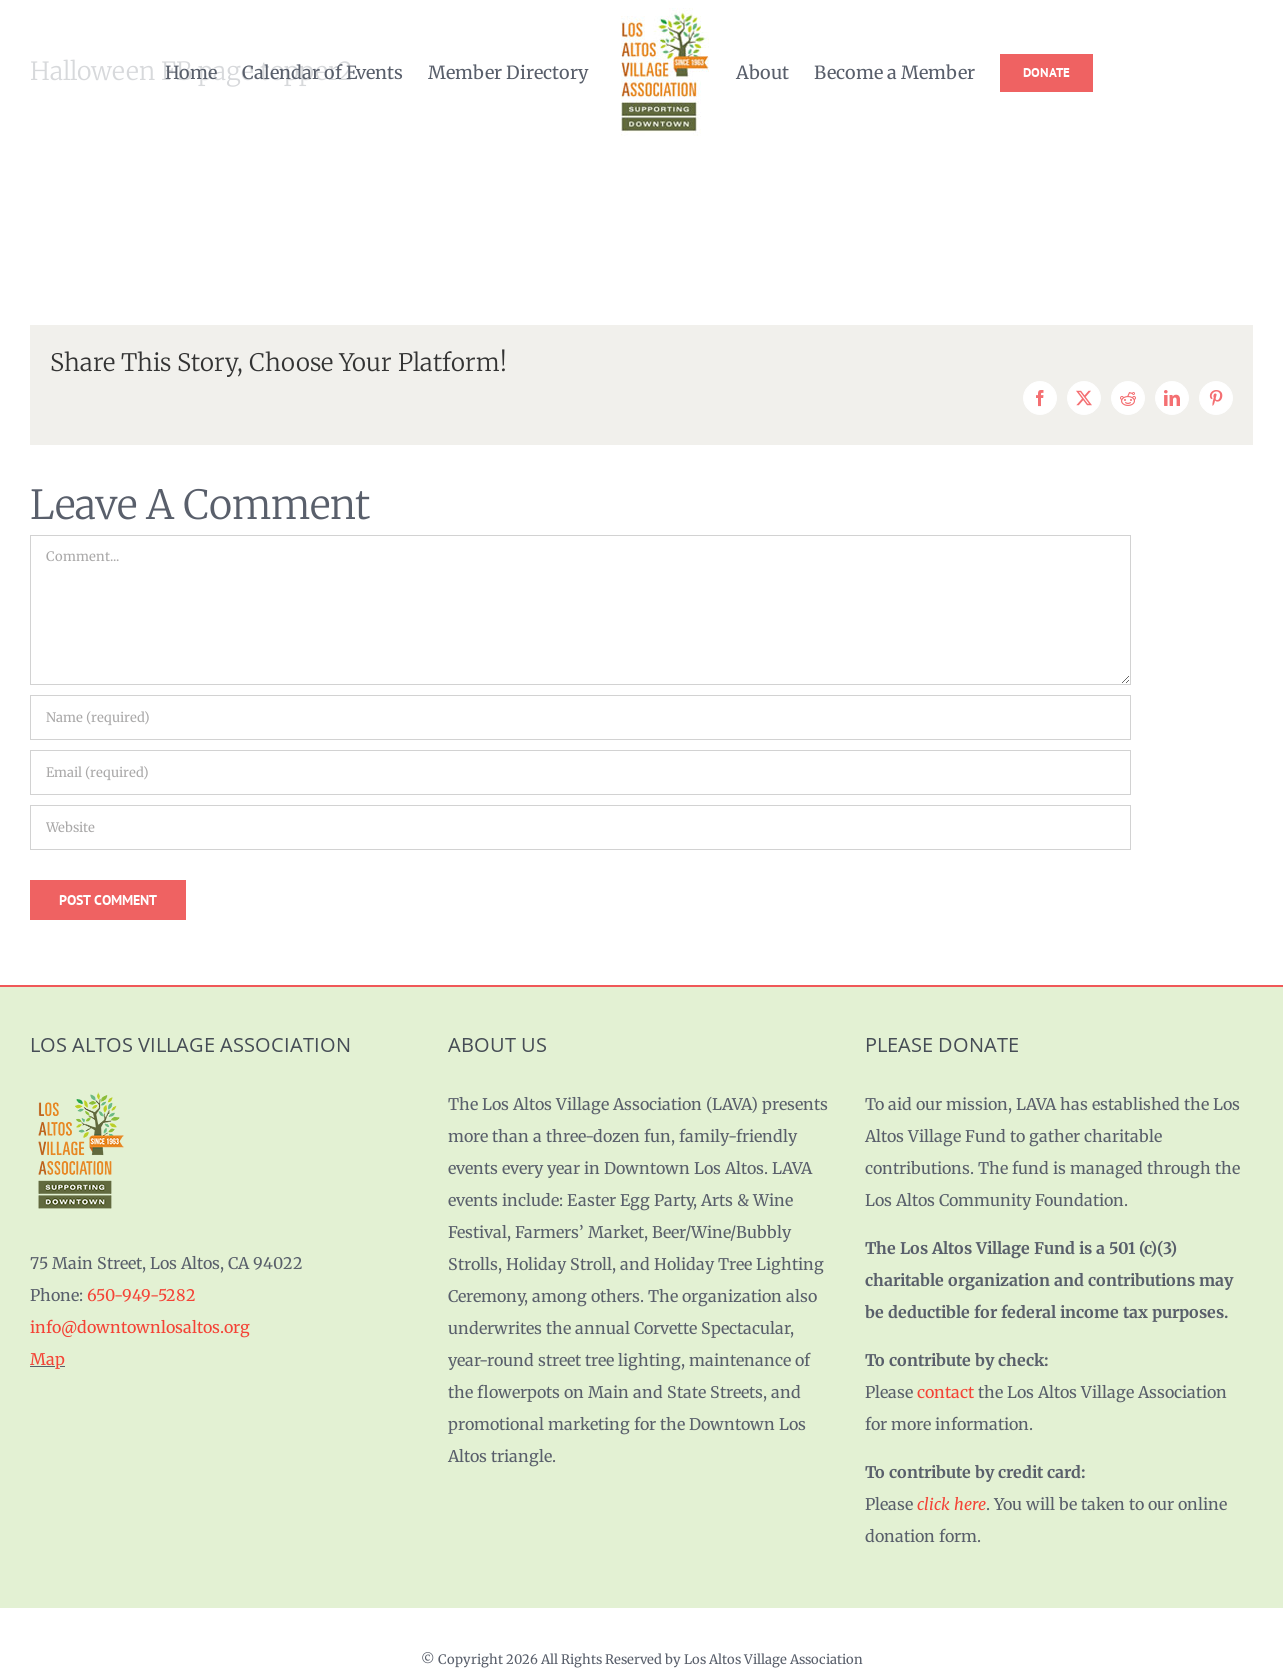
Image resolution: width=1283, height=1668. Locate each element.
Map (47, 1359)
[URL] (580, 827)
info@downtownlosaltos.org (140, 1327)
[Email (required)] (580, 772)
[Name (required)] (580, 717)
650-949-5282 (141, 1295)
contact (945, 1392)
